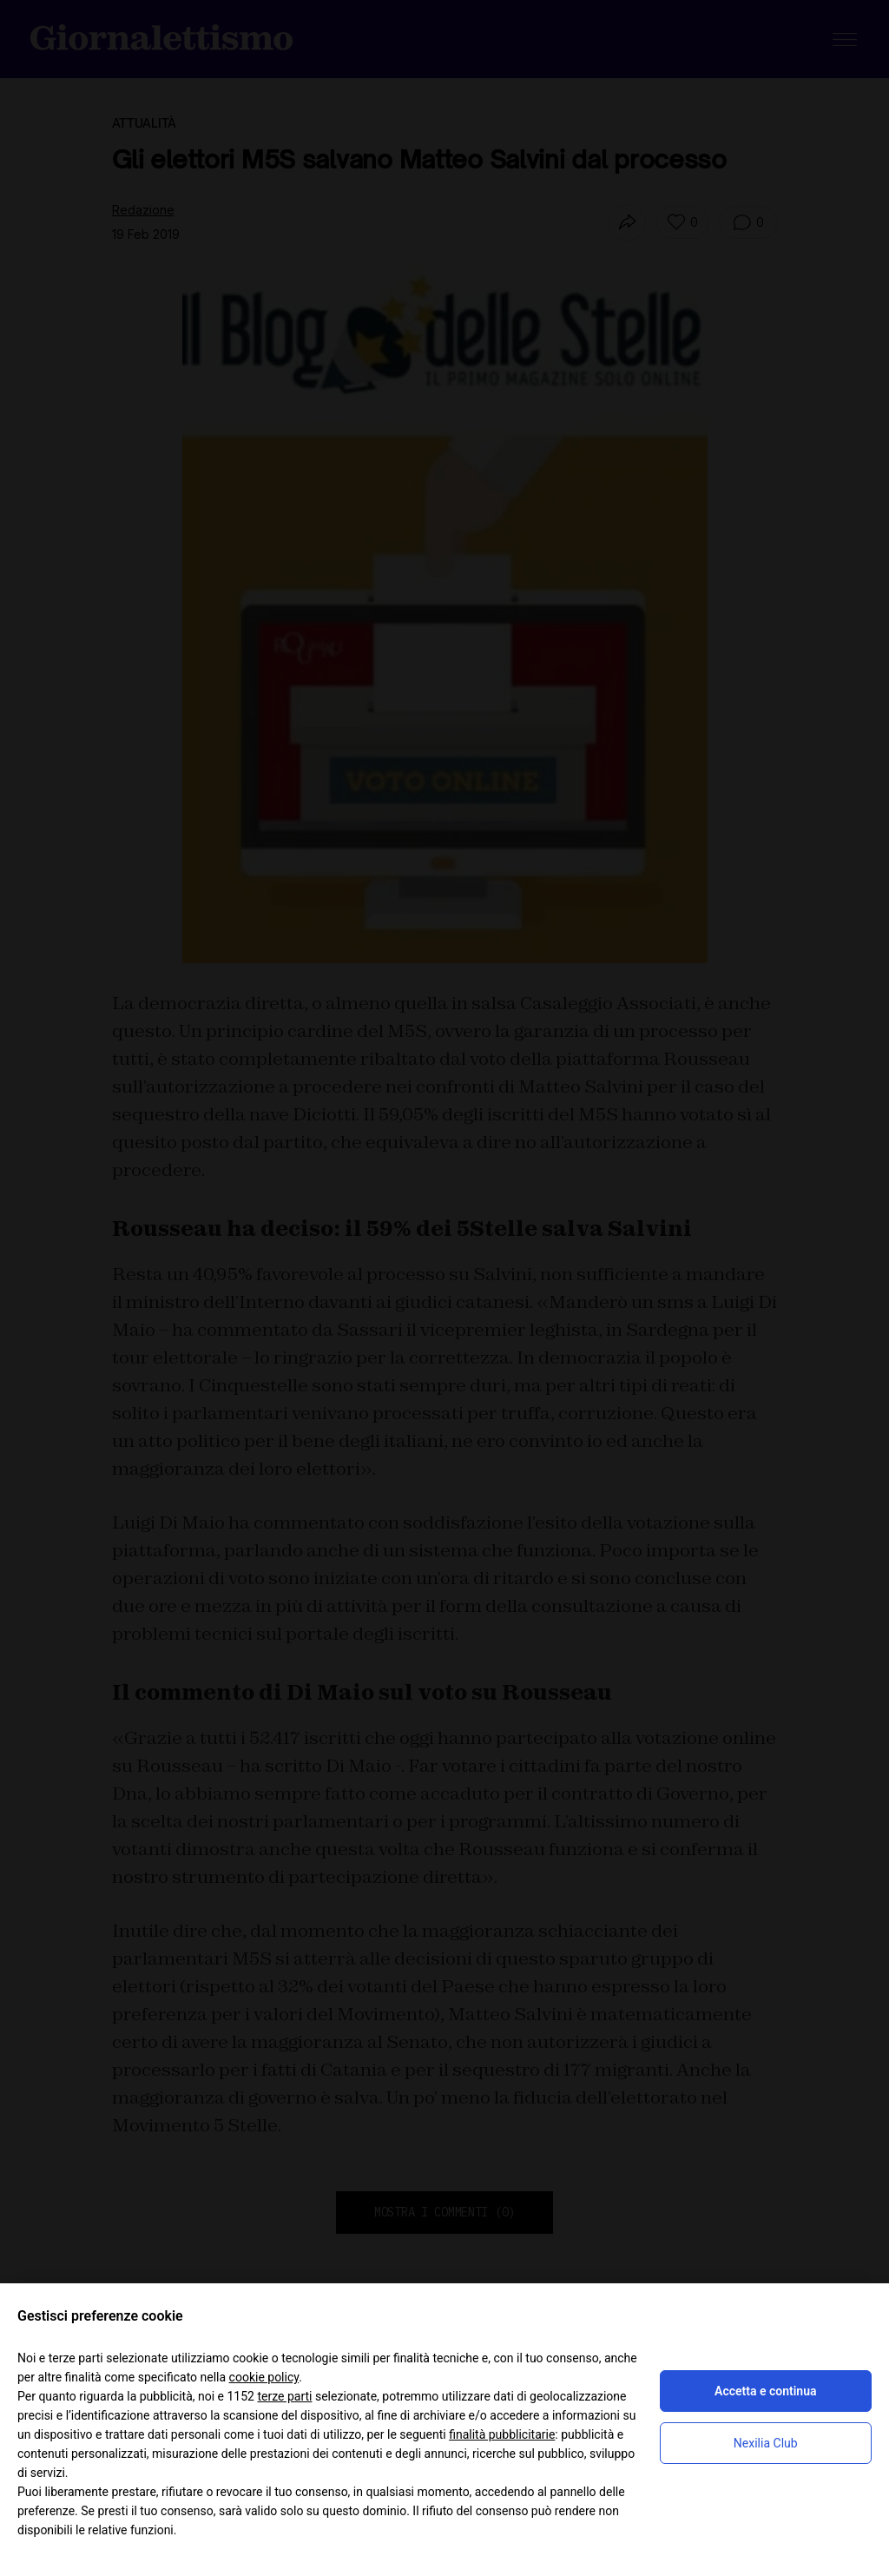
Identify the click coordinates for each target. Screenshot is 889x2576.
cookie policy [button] (264, 2377)
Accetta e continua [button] (765, 2391)
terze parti (284, 2396)
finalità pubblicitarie (502, 2434)
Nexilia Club (766, 2443)
